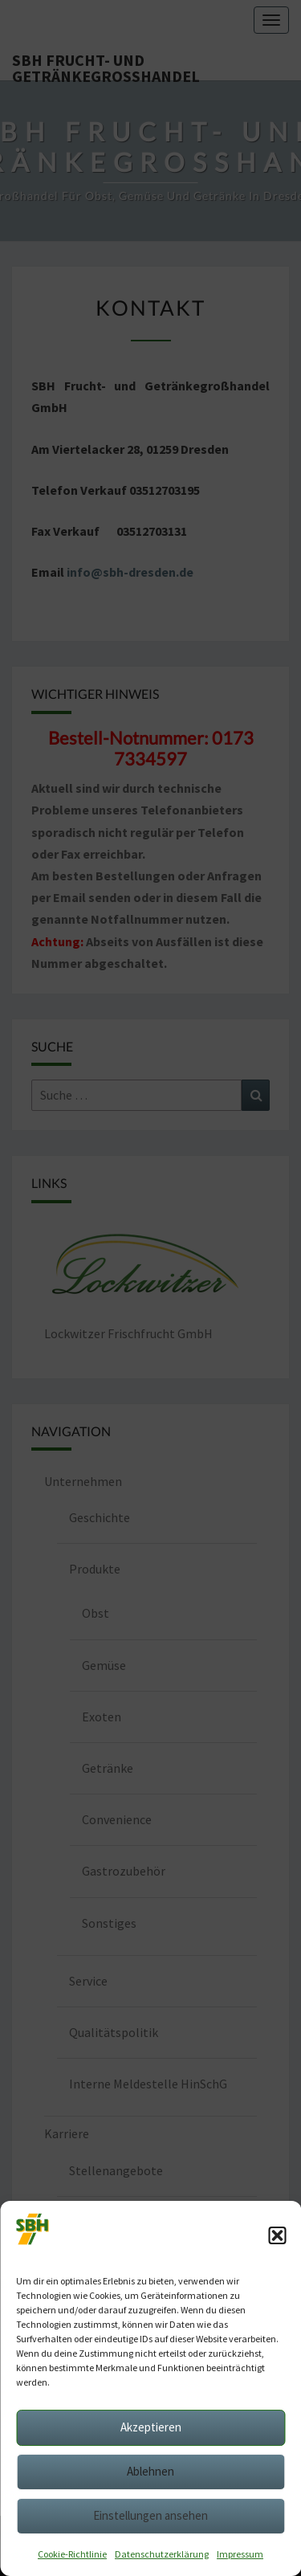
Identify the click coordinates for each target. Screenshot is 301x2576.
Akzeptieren (150, 2427)
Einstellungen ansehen (150, 2515)
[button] (277, 2235)
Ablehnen (150, 2471)
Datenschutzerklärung (162, 2554)
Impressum (240, 2554)
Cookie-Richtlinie (72, 2554)
